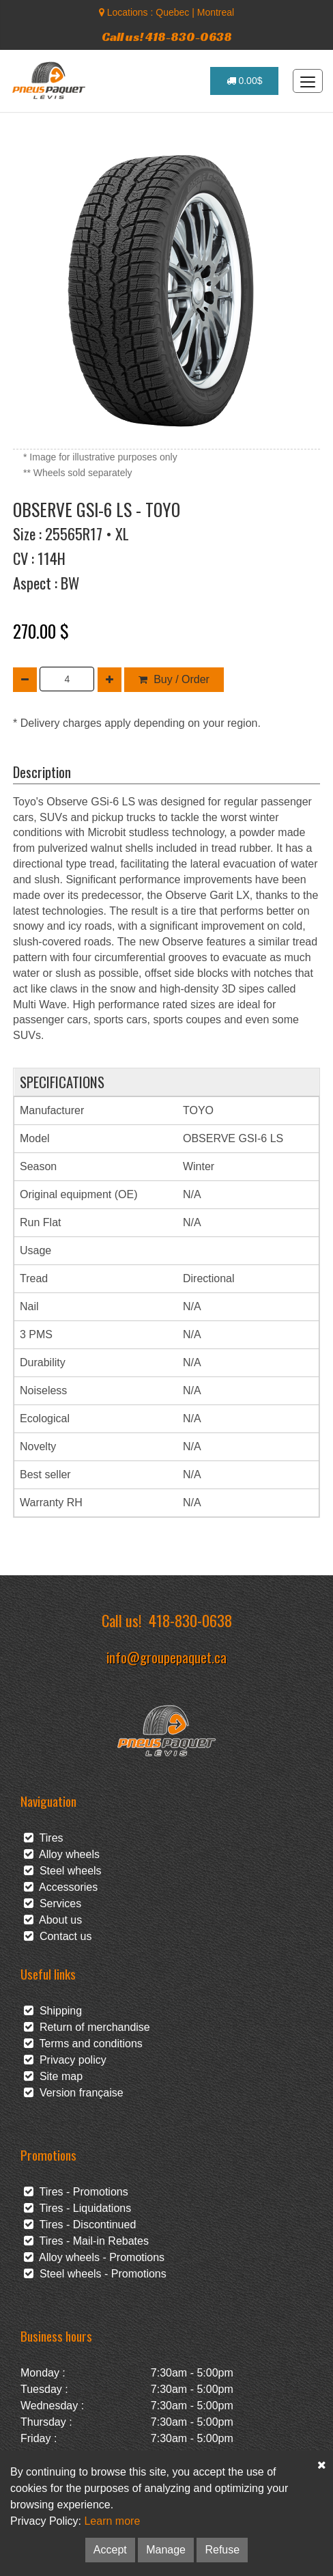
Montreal (215, 12)
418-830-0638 (190, 1620)
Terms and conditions (83, 2043)
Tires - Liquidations (77, 2208)
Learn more (112, 2521)
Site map (53, 2076)
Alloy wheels (62, 1854)
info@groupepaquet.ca (166, 1656)
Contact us (57, 1936)
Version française (74, 2093)
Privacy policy (65, 2060)
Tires (43, 1838)
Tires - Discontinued (80, 2224)
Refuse (222, 2550)
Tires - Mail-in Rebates (86, 2241)
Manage (166, 2550)
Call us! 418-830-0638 (167, 36)
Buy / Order (173, 679)
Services (52, 1903)
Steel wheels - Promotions (95, 2274)
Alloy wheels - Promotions (94, 2257)
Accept (110, 2550)
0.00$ (245, 80)
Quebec (172, 12)
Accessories (61, 1887)
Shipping (53, 2011)
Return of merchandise (87, 2027)
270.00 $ (41, 630)
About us (53, 1920)
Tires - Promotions (76, 2192)
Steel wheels (63, 1870)
